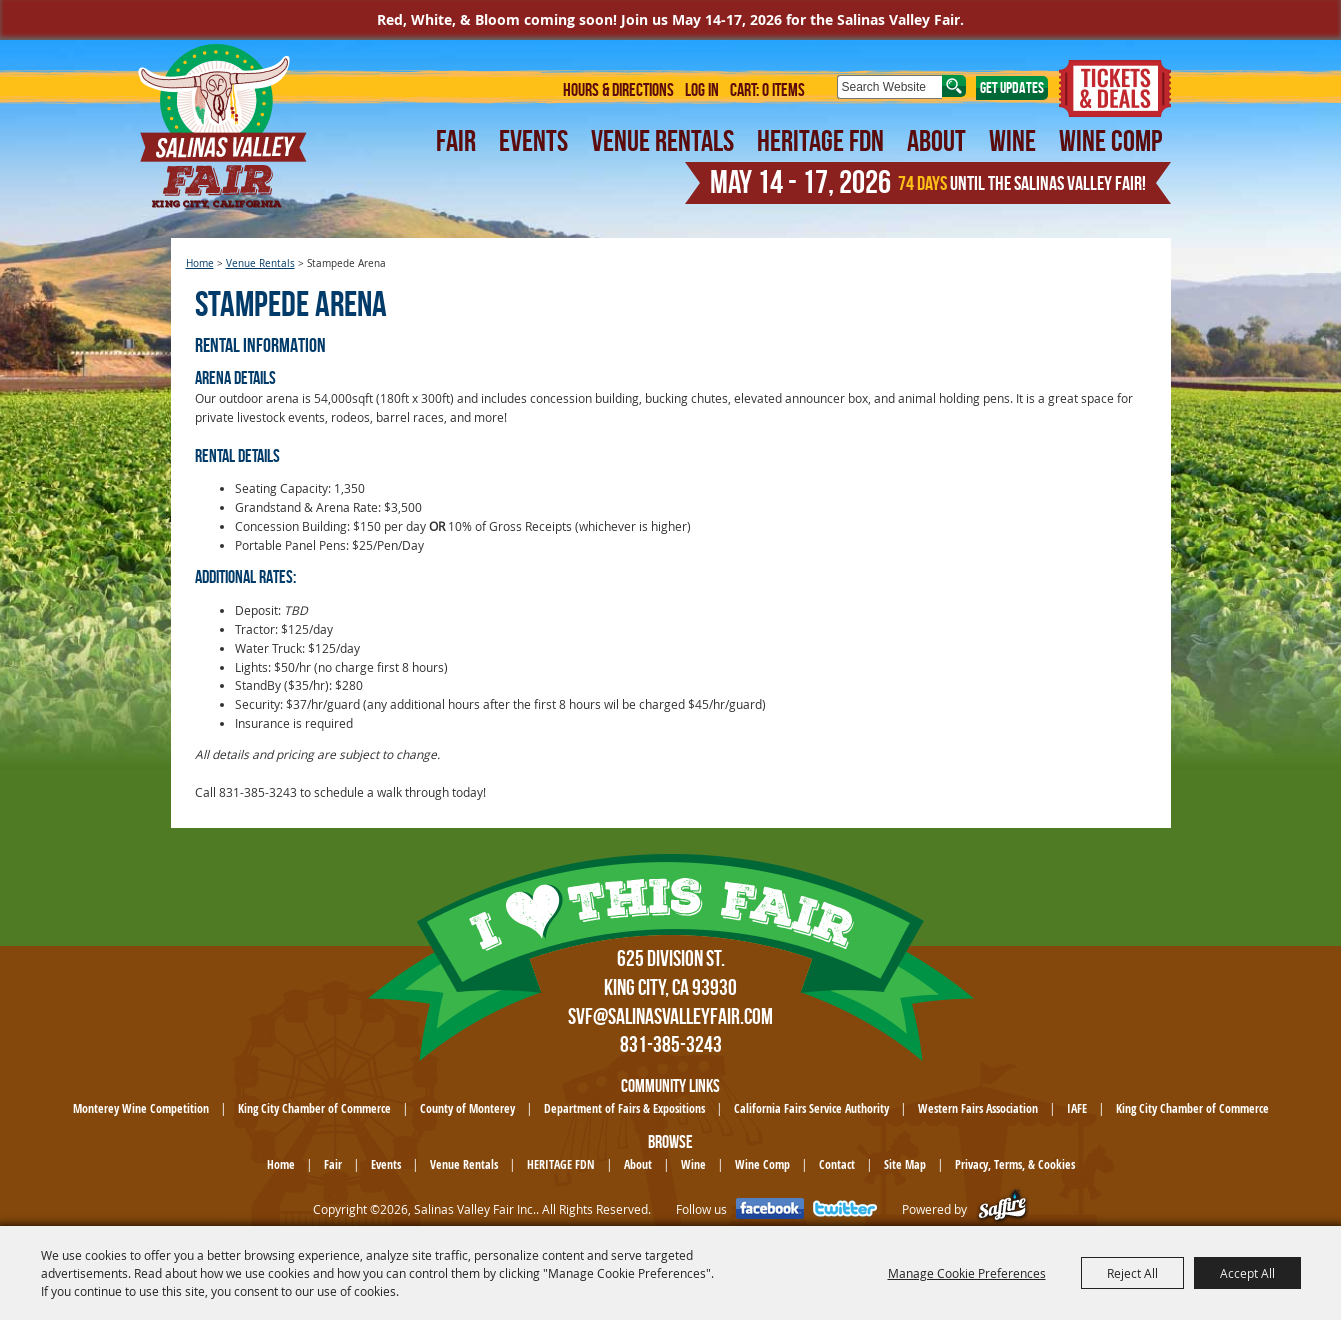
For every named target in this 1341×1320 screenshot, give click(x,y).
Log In (702, 90)
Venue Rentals (662, 140)
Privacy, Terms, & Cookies (1015, 1164)
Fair (456, 140)
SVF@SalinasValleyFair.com (670, 1016)
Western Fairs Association (978, 1108)
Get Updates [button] (1012, 87)
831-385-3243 (671, 1044)
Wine (1012, 140)
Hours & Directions (618, 90)
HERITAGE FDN (820, 140)
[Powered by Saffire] (1002, 1209)
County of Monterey (467, 1108)
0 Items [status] (783, 90)
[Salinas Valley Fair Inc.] (223, 126)
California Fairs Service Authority (811, 1108)
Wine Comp (1110, 140)
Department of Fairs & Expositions (624, 1108)
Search (954, 86)
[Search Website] (889, 87)
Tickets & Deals (1115, 88)
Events (533, 140)
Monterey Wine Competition (141, 1108)
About (936, 140)
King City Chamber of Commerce (314, 1108)
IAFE (1077, 1108)
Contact (837, 1164)
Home (200, 263)
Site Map (905, 1164)
